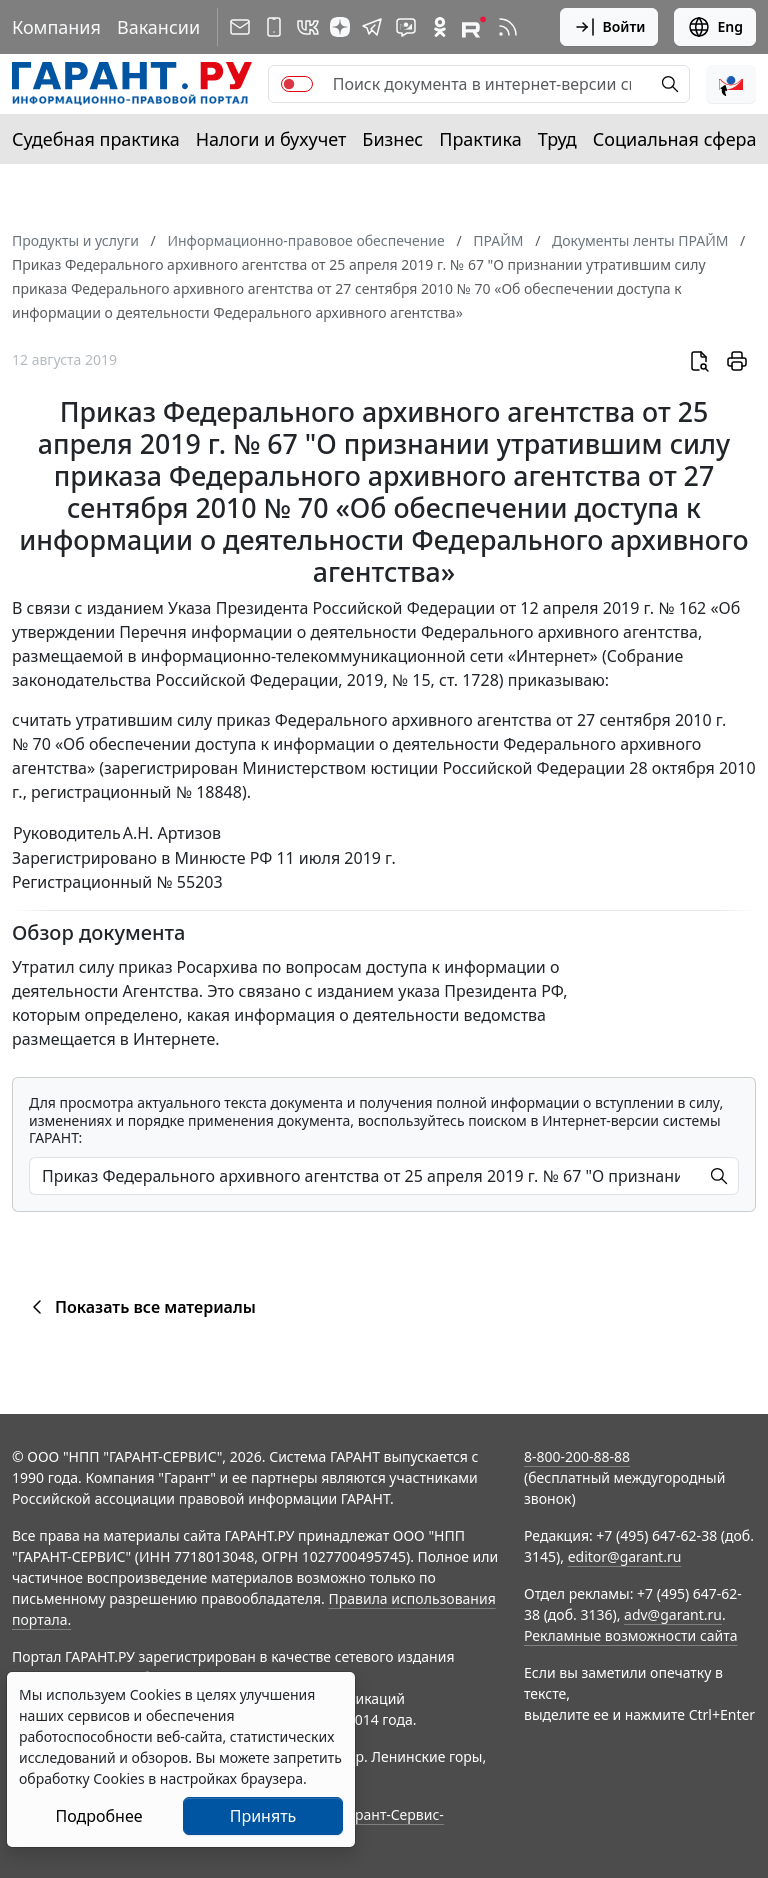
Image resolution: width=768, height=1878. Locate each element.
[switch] (297, 84)
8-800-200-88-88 (577, 1456)
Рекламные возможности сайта (631, 1635)
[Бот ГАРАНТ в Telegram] (406, 27)
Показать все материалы (140, 1307)
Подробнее (98, 1816)
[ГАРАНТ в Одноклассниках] (440, 27)
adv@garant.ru (673, 1614)
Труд (557, 139)
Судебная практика (96, 139)
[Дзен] (340, 27)
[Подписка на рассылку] (240, 27)
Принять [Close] (263, 1816)
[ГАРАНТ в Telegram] (372, 27)
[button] (731, 84)
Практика (480, 139)
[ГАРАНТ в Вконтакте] (308, 27)
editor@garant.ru (625, 1556)
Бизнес (392, 139)
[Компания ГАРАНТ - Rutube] (474, 27)
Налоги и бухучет (271, 139)
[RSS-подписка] (508, 27)
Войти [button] (609, 27)
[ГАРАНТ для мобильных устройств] (274, 27)
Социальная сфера (675, 139)
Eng (715, 27)
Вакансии (158, 27)
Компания (56, 27)
